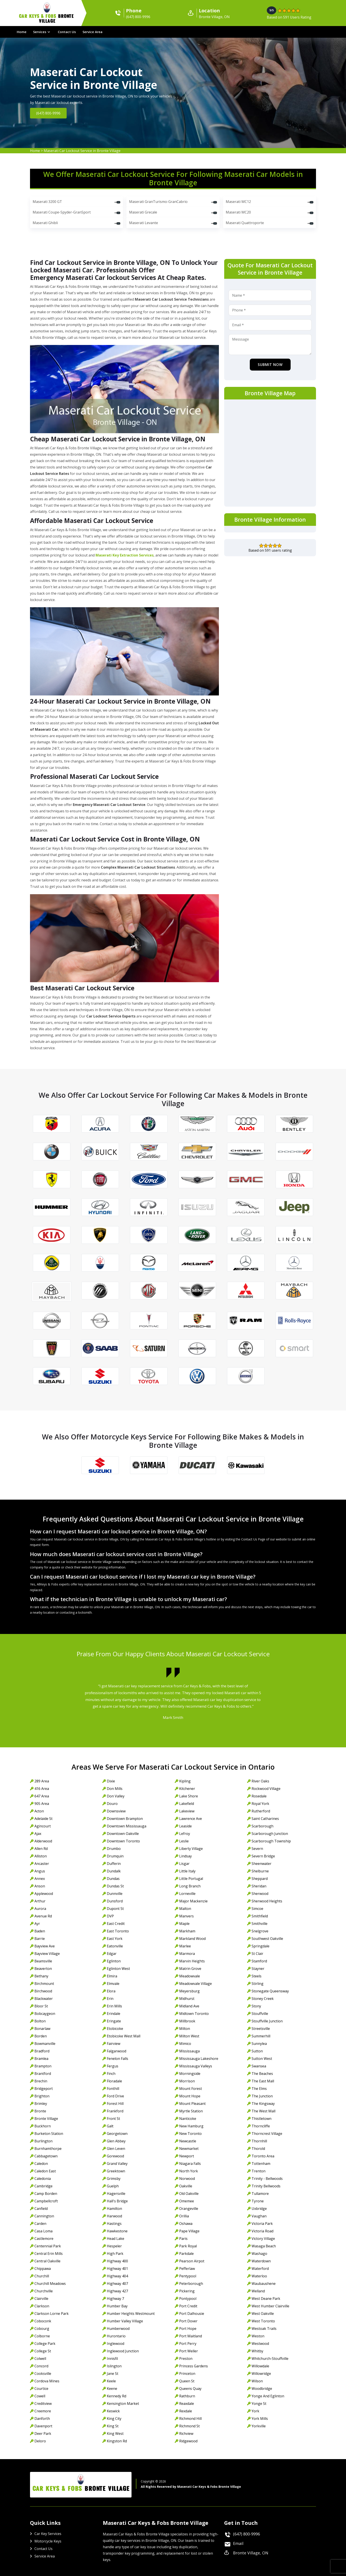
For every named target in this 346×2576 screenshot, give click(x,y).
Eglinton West (118, 1968)
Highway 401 (117, 2268)
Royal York (260, 1803)
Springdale (260, 1946)
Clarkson (41, 2306)
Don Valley (115, 1796)
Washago (259, 2253)
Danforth (42, 2418)
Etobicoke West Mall (123, 2036)
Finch (111, 2073)
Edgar (112, 1953)
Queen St (186, 2381)
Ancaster (41, 1863)
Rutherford (261, 1811)
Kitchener (187, 1788)
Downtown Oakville (123, 1833)
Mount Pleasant (192, 2103)
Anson (39, 1886)
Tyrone (258, 2201)
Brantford (42, 2073)
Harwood (114, 2216)
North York (188, 2171)
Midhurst (186, 1998)
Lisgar (184, 1863)
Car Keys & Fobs (47, 19)
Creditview (43, 2403)
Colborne (42, 2336)
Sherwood (260, 1893)
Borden (40, 2036)
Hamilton (114, 2208)
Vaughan (259, 2216)
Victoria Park (262, 2223)
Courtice (41, 2388)
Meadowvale (189, 1976)
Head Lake (115, 2238)
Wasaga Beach (264, 2246)
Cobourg (41, 2328)
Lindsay (185, 1856)
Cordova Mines (46, 2381)
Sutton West (262, 2058)
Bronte (40, 2111)
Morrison (187, 2081)
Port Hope (187, 2328)
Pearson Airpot (191, 2261)
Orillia (184, 2216)
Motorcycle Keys (47, 2541)
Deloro (40, 2441)
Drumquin (115, 1856)
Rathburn (187, 2396)
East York (114, 1938)
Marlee (185, 1946)
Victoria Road (262, 2231)
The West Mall (263, 2111)
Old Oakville (189, 2193)
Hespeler (114, 2246)
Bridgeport (43, 2088)
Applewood (43, 1893)
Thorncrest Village (267, 2133)
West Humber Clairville (270, 2306)
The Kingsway (263, 2103)
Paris (183, 2238)
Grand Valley (117, 2163)
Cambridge (43, 2186)
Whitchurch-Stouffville (270, 2358)
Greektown (116, 2171)
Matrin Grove (190, 1968)
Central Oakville (47, 2261)
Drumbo (114, 1848)
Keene (112, 2388)
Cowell (39, 2396)
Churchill (41, 2276)
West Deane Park (266, 2298)
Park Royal (188, 2246)
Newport (186, 2156)
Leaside (185, 1826)
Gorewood (115, 2156)
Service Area (92, 32)
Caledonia (42, 2178)
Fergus (112, 2066)
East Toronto (118, 1931)
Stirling (257, 1983)
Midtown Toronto (194, 2013)
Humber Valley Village (125, 2321)
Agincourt (42, 1826)
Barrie (39, 1938)
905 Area (41, 1803)
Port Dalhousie (191, 2313)
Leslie (184, 1841)
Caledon (41, 2163)
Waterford (260, 2268)
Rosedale (259, 1796)
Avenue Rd (43, 1916)
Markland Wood (192, 1938)
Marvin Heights (192, 1961)
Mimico (185, 2043)
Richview (186, 2433)
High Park (115, 2253)
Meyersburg (189, 1991)
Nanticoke (187, 2118)
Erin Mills (114, 2006)
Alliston (40, 1856)
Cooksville (42, 2373)
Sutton (257, 2051)
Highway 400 (117, 2261)
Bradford (41, 2051)
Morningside (189, 2073)
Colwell (40, 2358)
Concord (41, 2366)
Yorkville (259, 2426)
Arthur (39, 1901)
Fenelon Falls (117, 2058)
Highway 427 (117, 2291)
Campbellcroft (46, 2201)
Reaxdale (186, 2403)
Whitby (257, 2351)
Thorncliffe (261, 2126)
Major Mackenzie (193, 1901)
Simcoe (257, 1908)
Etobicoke (115, 2028)
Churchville (43, 2291)
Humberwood (118, 2328)
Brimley (40, 2103)
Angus (39, 1871)
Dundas (113, 1878)
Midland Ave (189, 2006)
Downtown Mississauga (126, 1826)
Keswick (113, 2411)
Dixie (111, 1781)
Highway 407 (117, 2283)
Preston (185, 2358)
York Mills (260, 2418)
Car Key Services (47, 2533)
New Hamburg (191, 2126)
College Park (44, 2343)
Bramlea (41, 2058)
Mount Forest (190, 2088)
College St (42, 2351)
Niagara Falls (190, 2163)
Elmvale (113, 1983)
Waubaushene (264, 2283)
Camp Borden (45, 2193)
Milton (184, 2028)
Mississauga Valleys (195, 2066)
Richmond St (189, 2426)
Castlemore (43, 2238)
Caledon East (45, 2171)
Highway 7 (115, 2298)
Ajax (37, 1833)
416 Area (41, 1788)
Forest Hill (115, 2103)
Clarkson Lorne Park (51, 2313)
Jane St (112, 2373)
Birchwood (43, 1991)
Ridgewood (188, 2441)
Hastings (114, 2223)
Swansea (259, 2066)
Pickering (187, 2291)
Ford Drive (115, 2096)
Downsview (116, 1811)
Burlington (43, 2141)
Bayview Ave (44, 1946)
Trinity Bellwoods (266, 2186)
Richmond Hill (190, 2418)
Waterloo (259, 2276)
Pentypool (187, 2276)
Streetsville (261, 2028)
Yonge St (259, 2403)
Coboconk (42, 2321)
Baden (39, 1931)
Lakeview (186, 1811)
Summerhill (261, 2036)
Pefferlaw (187, 2268)
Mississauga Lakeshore (198, 2058)
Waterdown (261, 2261)
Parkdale (186, 2253)
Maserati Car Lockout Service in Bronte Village (82, 150)
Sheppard (260, 1878)
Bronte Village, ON (250, 2552)
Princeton (187, 2373)
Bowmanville (44, 2043)
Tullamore (260, 2193)
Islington (114, 2366)
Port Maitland (190, 2336)
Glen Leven (116, 2148)
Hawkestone (117, 2231)
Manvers (186, 1916)
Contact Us (67, 32)
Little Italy (187, 1871)
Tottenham (261, 2163)
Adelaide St (43, 1818)
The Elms (259, 2088)
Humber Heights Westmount (131, 2313)
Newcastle (187, 2141)
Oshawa (185, 2223)
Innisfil (112, 2358)
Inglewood (115, 2343)
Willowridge (261, 2373)
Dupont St (115, 1908)
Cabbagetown (46, 2156)
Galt (110, 2126)
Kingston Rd (117, 2441)
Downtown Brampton (125, 1818)
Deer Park (42, 2433)
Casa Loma (43, 2231)
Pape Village (189, 2231)
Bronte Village (46, 2118)
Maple (184, 1923)
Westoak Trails (264, 2328)
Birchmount (44, 1983)
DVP (110, 1916)
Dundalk (114, 1871)
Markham (187, 1931)
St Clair (257, 1953)
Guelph (113, 2186)
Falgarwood (116, 2051)
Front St (113, 2118)
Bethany (41, 1976)
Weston (258, 2336)
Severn (257, 1848)
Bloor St (41, 2006)
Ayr (37, 1923)
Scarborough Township (271, 1841)
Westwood (260, 2343)
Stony (256, 2006)
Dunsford (115, 1901)
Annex (39, 1878)
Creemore (42, 2411)
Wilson (257, 2381)
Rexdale (185, 2411)
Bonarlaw (42, 2028)
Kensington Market (123, 2403)
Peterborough (191, 2283)
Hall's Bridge (117, 2201)
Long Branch (190, 1886)
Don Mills (114, 1788)
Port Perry (187, 2343)
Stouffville (260, 2013)
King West (115, 2433)
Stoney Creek (263, 1998)
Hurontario (116, 2336)
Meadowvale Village (195, 1983)
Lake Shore (188, 1796)
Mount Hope (189, 2096)
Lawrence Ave (190, 1818)
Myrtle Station (191, 2111)
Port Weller (188, 2351)
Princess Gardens (193, 2366)
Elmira (112, 1976)
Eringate (114, 2021)
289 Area (41, 1781)
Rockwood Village (266, 1788)
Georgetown (117, 2133)
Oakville (185, 2186)
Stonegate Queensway (270, 1991)
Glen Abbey (116, 2141)
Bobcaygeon (44, 2013)
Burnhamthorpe (48, 2148)
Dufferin (114, 1863)
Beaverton (43, 1968)
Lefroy (184, 1833)
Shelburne (260, 1871)
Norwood (187, 2178)
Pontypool (187, 2298)
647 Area (41, 1796)
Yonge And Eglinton (268, 2396)
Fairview (113, 2043)
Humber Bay (117, 2306)
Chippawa (42, 2268)
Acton (39, 1811)
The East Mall (263, 2081)
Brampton (42, 2066)
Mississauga (189, 2051)
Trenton (258, 2171)
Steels (256, 1976)
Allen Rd (41, 1848)
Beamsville (43, 1961)
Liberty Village (191, 1848)
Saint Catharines (265, 1818)
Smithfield (260, 1916)
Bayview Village (47, 1953)
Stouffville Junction (267, 2021)
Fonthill (113, 2088)
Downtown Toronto (123, 1841)
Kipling (185, 1781)
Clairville (41, 2298)
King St (112, 2426)
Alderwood (43, 1841)
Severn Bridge (263, 1856)
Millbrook (187, 2021)
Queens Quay (190, 2388)
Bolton (40, 2021)
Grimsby (113, 2178)
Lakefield (186, 1803)
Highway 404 (117, 2276)
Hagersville (116, 2193)
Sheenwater (261, 1863)
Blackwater (43, 1998)
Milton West (189, 2036)
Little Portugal (191, 1878)
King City (114, 2418)
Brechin (40, 2081)
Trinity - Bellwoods (267, 2178)
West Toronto (263, 2321)
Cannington (44, 2216)
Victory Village (263, 2238)
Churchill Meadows (50, 2283)
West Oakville (263, 2313)
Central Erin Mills (48, 2253)
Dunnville (114, 1893)
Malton (185, 1908)
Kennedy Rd (116, 2396)
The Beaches (262, 2073)
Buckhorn (42, 2126)
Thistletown (261, 2118)
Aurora (40, 1908)
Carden (40, 2223)
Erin (110, 1998)
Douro (112, 1803)
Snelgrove (260, 1931)
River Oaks (260, 1781)
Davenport (43, 2426)
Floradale (114, 2081)
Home (21, 32)
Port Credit (188, 2306)
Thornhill (259, 2141)
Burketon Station (48, 2133)
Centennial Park (47, 2246)
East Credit (116, 1923)
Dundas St (115, 1886)
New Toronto (190, 2133)
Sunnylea (259, 2043)
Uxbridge (259, 2208)
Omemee (186, 2201)
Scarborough (262, 1826)
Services (39, 32)
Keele (111, 2381)
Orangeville (188, 2208)
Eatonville (115, 1946)
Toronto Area (263, 2156)
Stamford (259, 1961)
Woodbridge (262, 2388)
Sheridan (259, 1886)
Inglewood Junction (123, 2351)
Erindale (113, 2013)
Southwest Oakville (267, 1938)
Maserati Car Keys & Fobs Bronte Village (209, 2486)
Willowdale (260, 2366)
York (255, 2411)
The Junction (262, 2096)
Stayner (258, 1968)
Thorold (258, 2148)
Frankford (115, 2111)
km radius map (270, 452)
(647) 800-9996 (48, 113)
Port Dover (188, 2321)
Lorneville (187, 1893)
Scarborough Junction (270, 1833)
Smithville (259, 1923)
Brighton (41, 2096)
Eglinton (114, 1961)
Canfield (41, 2208)
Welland (258, 2291)
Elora (111, 1991)
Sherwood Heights (267, 1901)
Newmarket (189, 2148)
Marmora (187, 1953)
